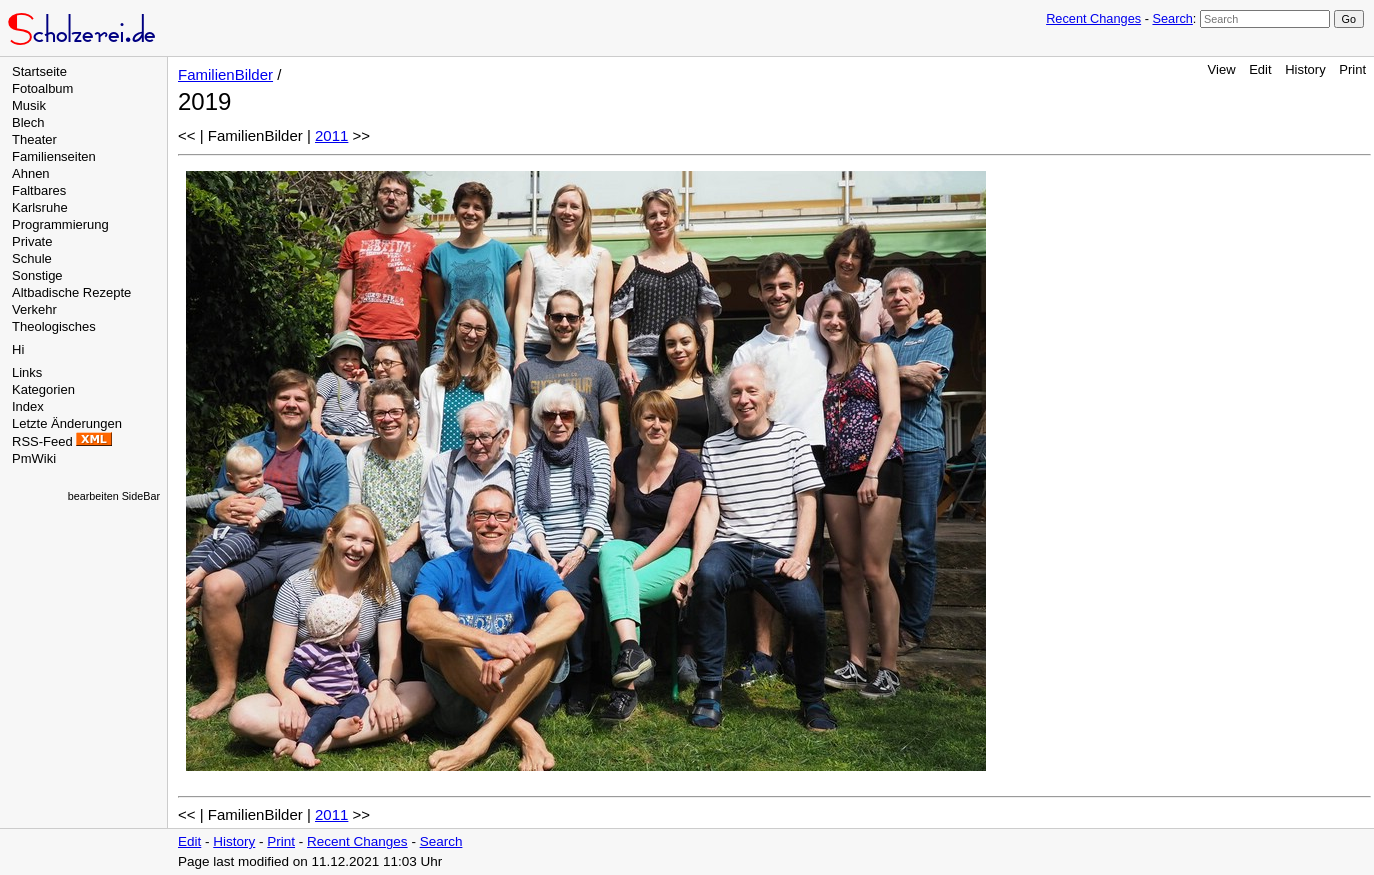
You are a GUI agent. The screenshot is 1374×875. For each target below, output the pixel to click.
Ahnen (31, 173)
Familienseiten (54, 156)
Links (27, 372)
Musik (29, 105)
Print (1352, 69)
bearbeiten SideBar (114, 496)
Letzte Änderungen (67, 423)
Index (28, 406)
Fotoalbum (42, 88)
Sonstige (37, 275)
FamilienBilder (225, 74)
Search (1172, 18)
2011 (331, 135)
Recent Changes (1093, 18)
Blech (28, 122)
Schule (32, 258)
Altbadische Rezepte (71, 292)
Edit (1260, 69)
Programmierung (60, 224)
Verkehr (34, 309)
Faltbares (39, 190)
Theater (34, 139)
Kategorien (43, 389)
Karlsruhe (40, 207)
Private (32, 241)
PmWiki (34, 458)
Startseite (39, 71)
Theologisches (54, 326)
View (1222, 69)
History (1305, 69)
